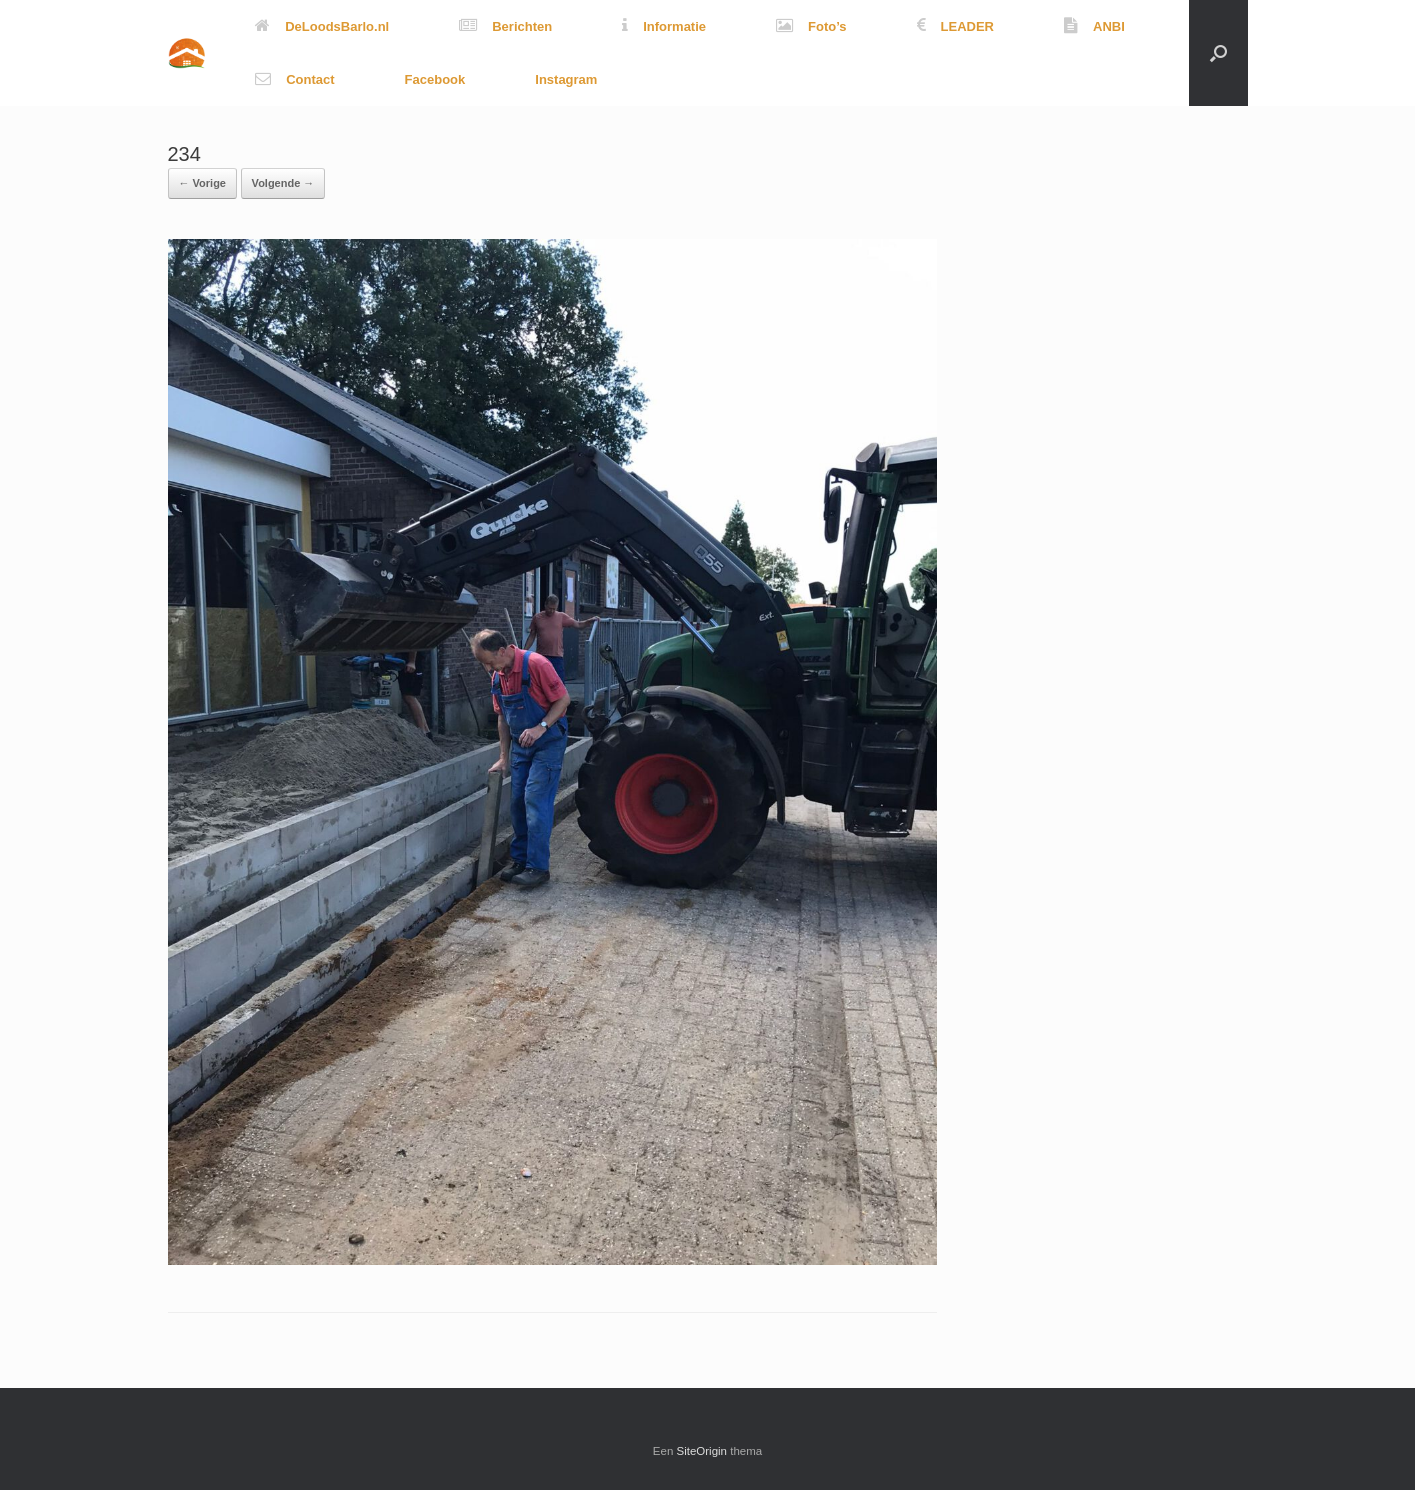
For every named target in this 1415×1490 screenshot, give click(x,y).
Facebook (435, 79)
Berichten (505, 26)
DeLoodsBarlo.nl (322, 26)
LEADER (955, 26)
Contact (294, 79)
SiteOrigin (702, 1451)
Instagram (566, 79)
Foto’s (811, 26)
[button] (1218, 53)
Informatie (664, 26)
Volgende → (283, 183)
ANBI (1094, 26)
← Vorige (202, 183)
